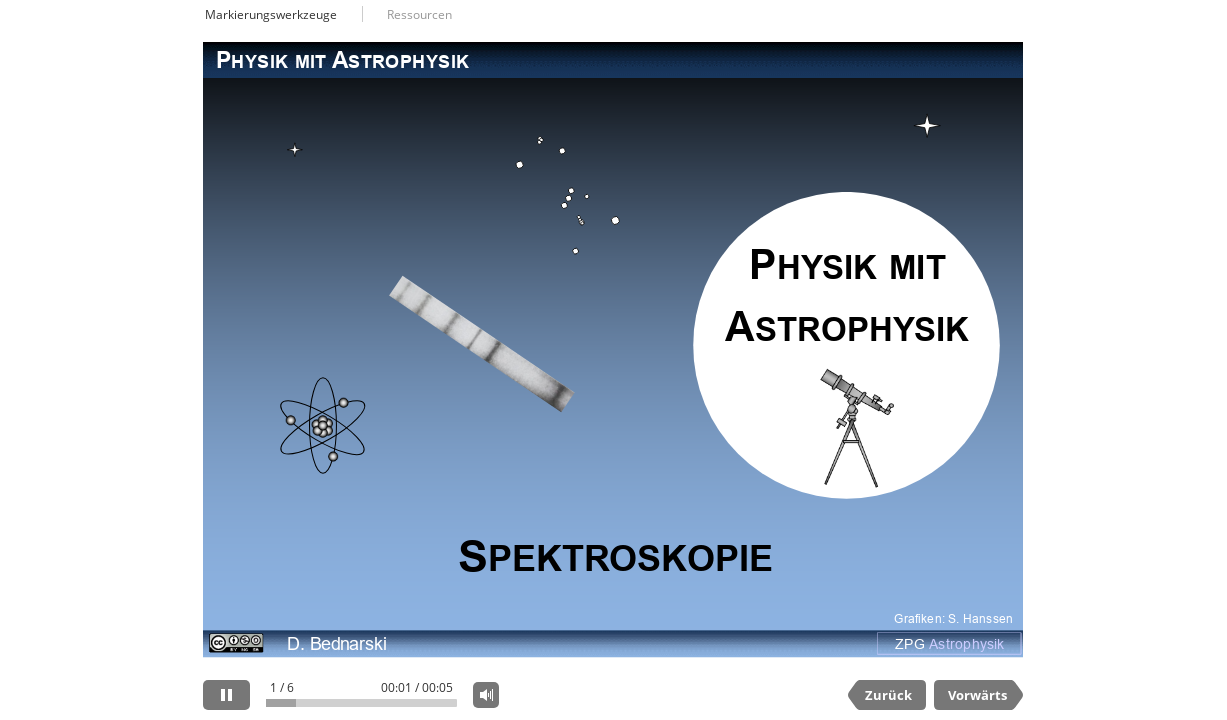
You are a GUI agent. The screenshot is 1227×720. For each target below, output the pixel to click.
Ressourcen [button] (419, 14)
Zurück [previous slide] (888, 695)
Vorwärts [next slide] (977, 695)
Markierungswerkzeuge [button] (271, 14)
